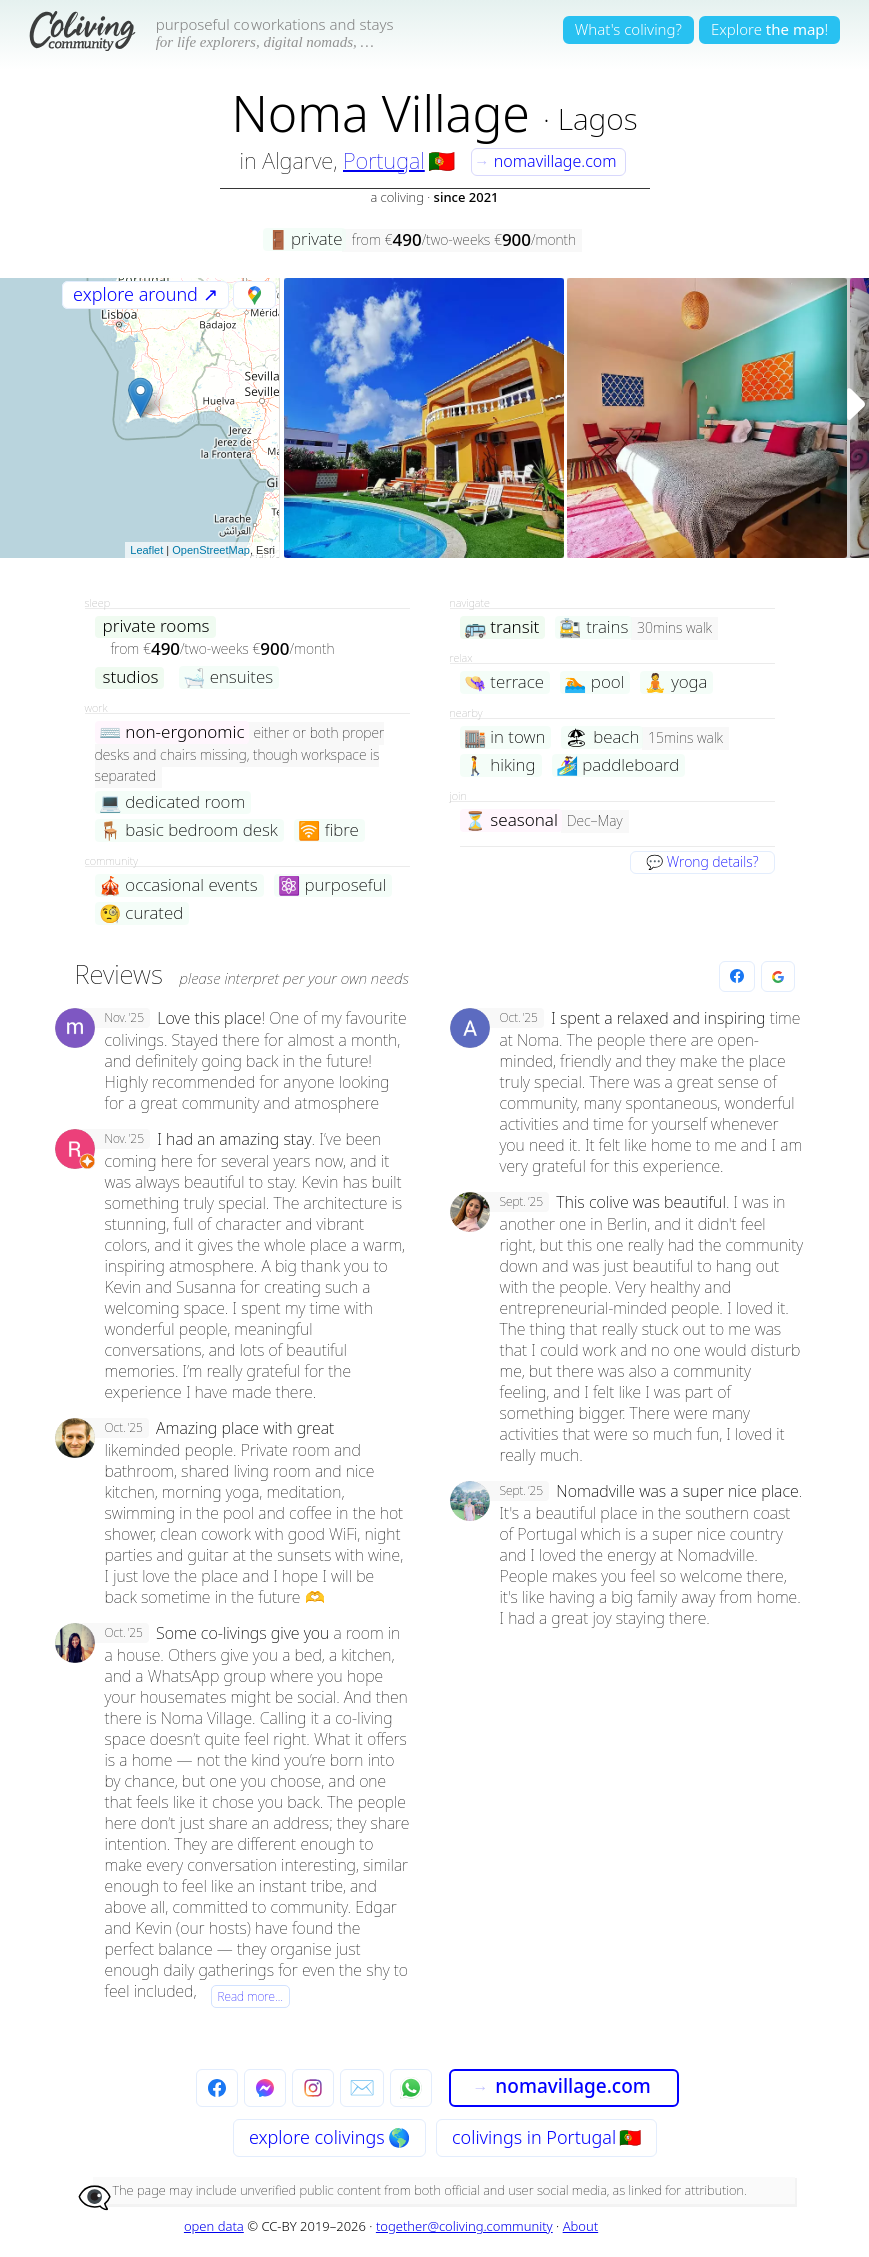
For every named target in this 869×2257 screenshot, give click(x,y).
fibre (328, 830)
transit (502, 627)
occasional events (178, 885)
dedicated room (172, 802)
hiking (500, 765)
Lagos (598, 118)
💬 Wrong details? (702, 861)
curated (141, 913)
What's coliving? (628, 29)
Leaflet (146, 550)
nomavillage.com (545, 161)
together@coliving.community (464, 2226)
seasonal (511, 820)
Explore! (769, 29)
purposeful (332, 885)
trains (593, 627)
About (581, 2226)
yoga (675, 682)
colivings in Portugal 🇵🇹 (546, 2137)
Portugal (384, 160)
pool (594, 682)
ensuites (228, 677)
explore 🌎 (329, 2137)
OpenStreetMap (211, 550)
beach (602, 737)
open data (214, 2226)
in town (505, 737)
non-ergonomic (172, 732)
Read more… (251, 1996)
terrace (504, 682)
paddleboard (618, 765)
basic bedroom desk (188, 830)
